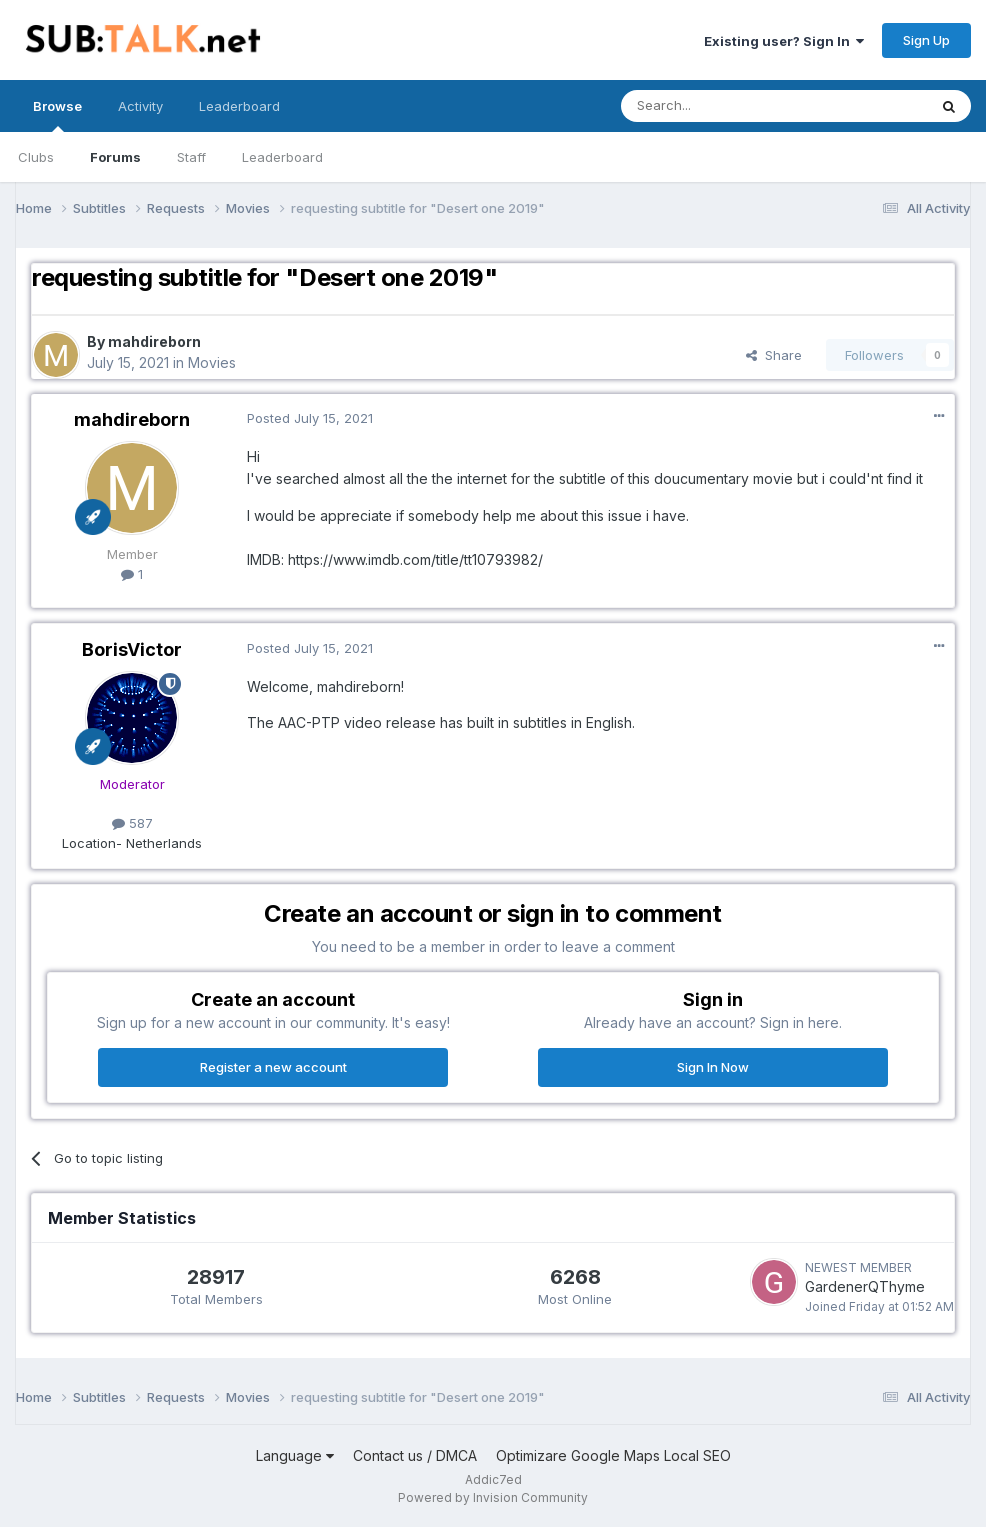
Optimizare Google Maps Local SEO (613, 1455)
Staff (191, 157)
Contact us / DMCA (415, 1455)
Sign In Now (713, 1067)
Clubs (36, 157)
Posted (310, 418)
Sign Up (926, 40)
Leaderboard (282, 157)
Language (295, 1455)
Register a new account (273, 1067)
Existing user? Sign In (784, 41)
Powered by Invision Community (493, 1497)
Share (774, 355)
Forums (115, 157)
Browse (57, 115)
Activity (140, 106)
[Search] (723, 106)
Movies (212, 362)
